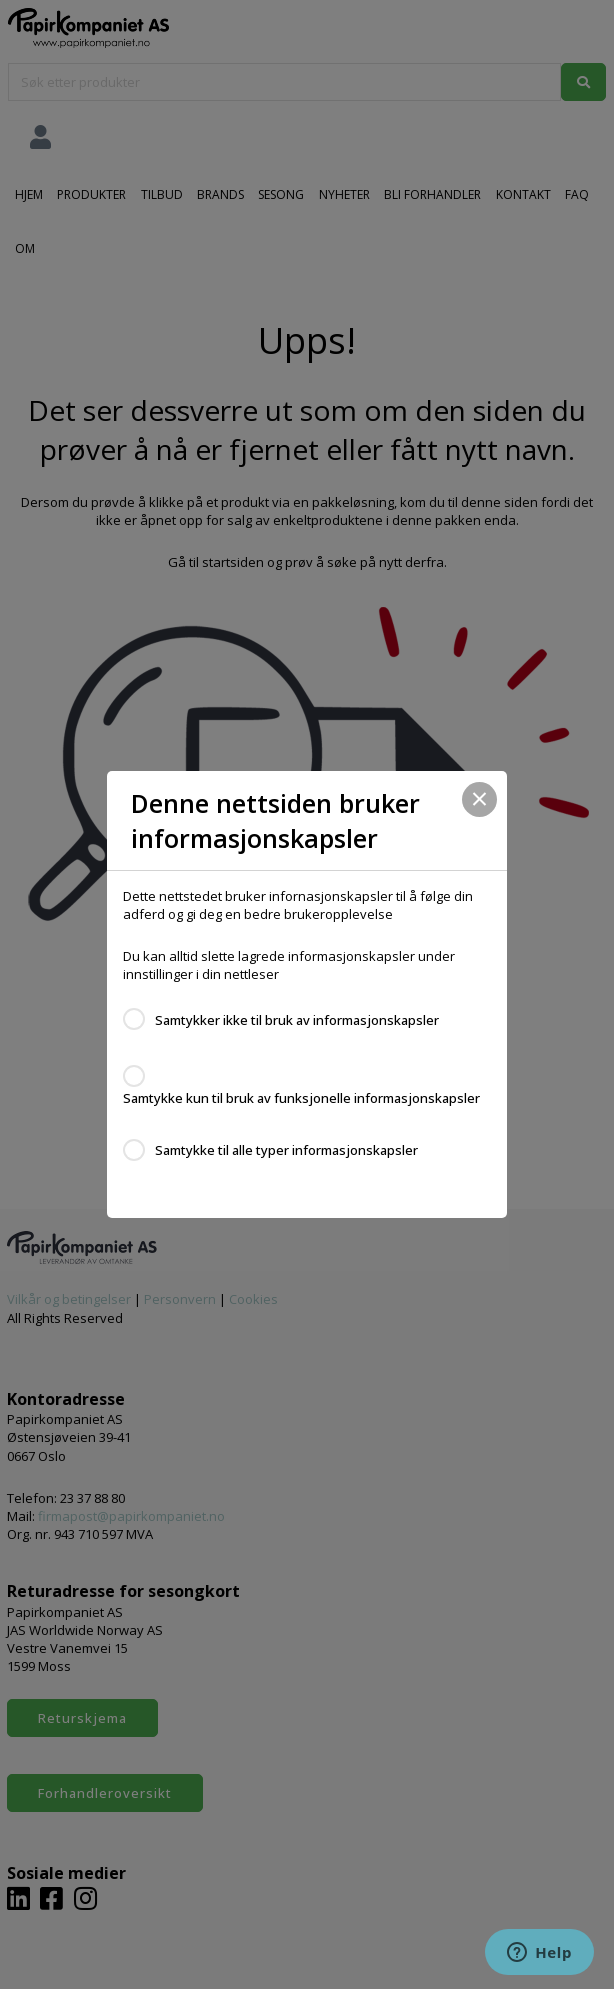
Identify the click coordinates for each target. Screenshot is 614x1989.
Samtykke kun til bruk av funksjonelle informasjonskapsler (301, 1098)
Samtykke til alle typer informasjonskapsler (286, 1150)
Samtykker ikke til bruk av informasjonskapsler (297, 1020)
